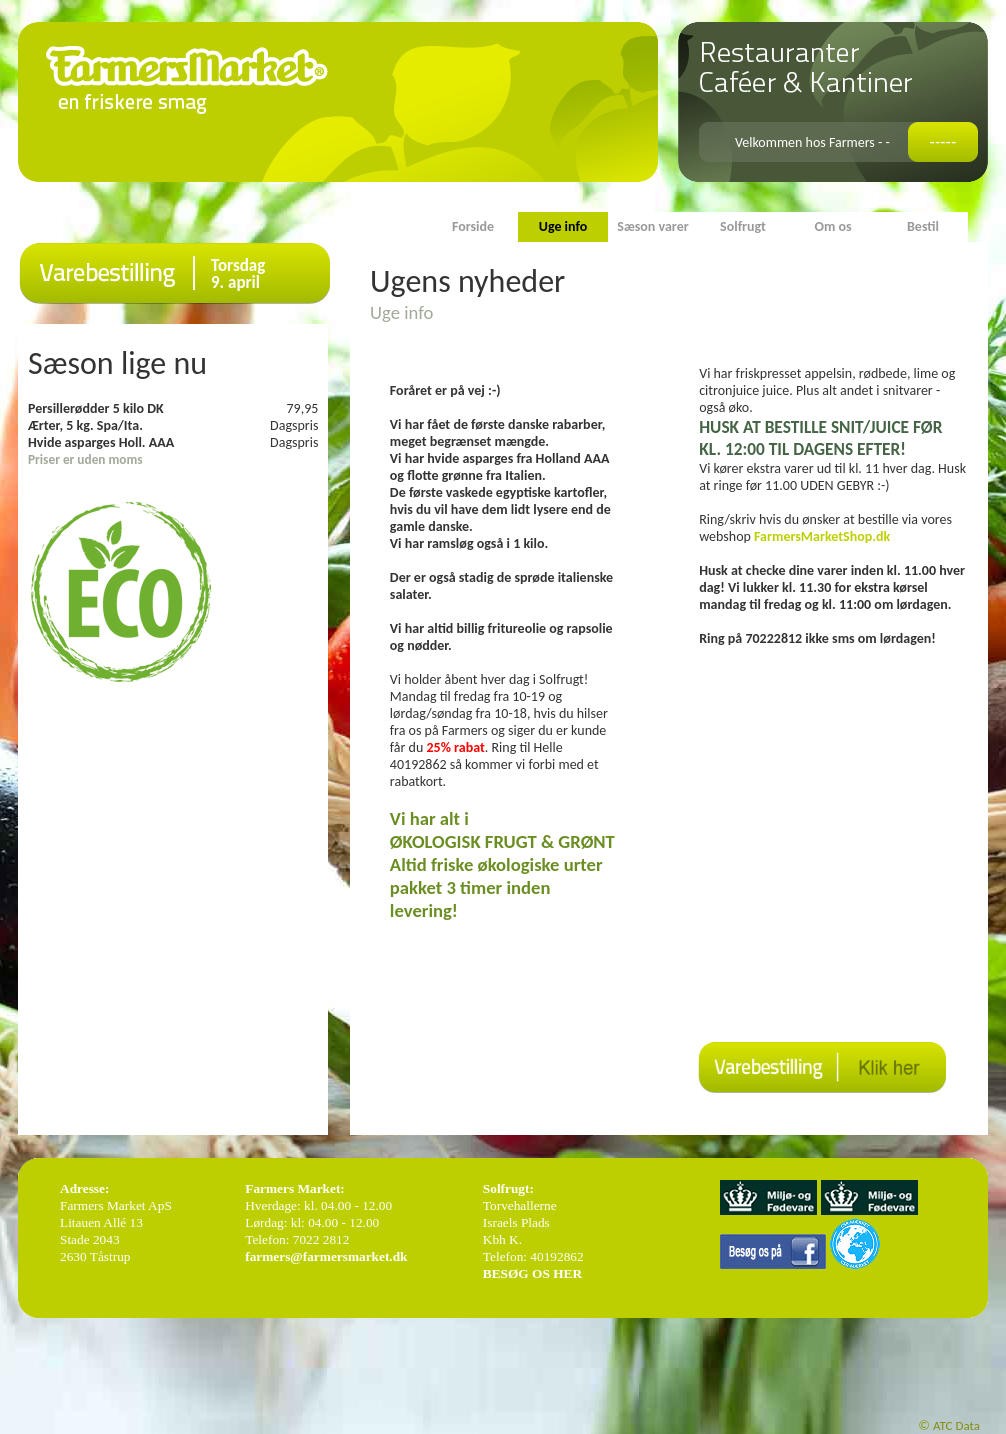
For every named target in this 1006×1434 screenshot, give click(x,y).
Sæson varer (652, 226)
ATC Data (956, 1425)
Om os (832, 226)
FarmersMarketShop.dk (823, 536)
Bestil (923, 226)
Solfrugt (743, 226)
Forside (473, 226)
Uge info (563, 226)
